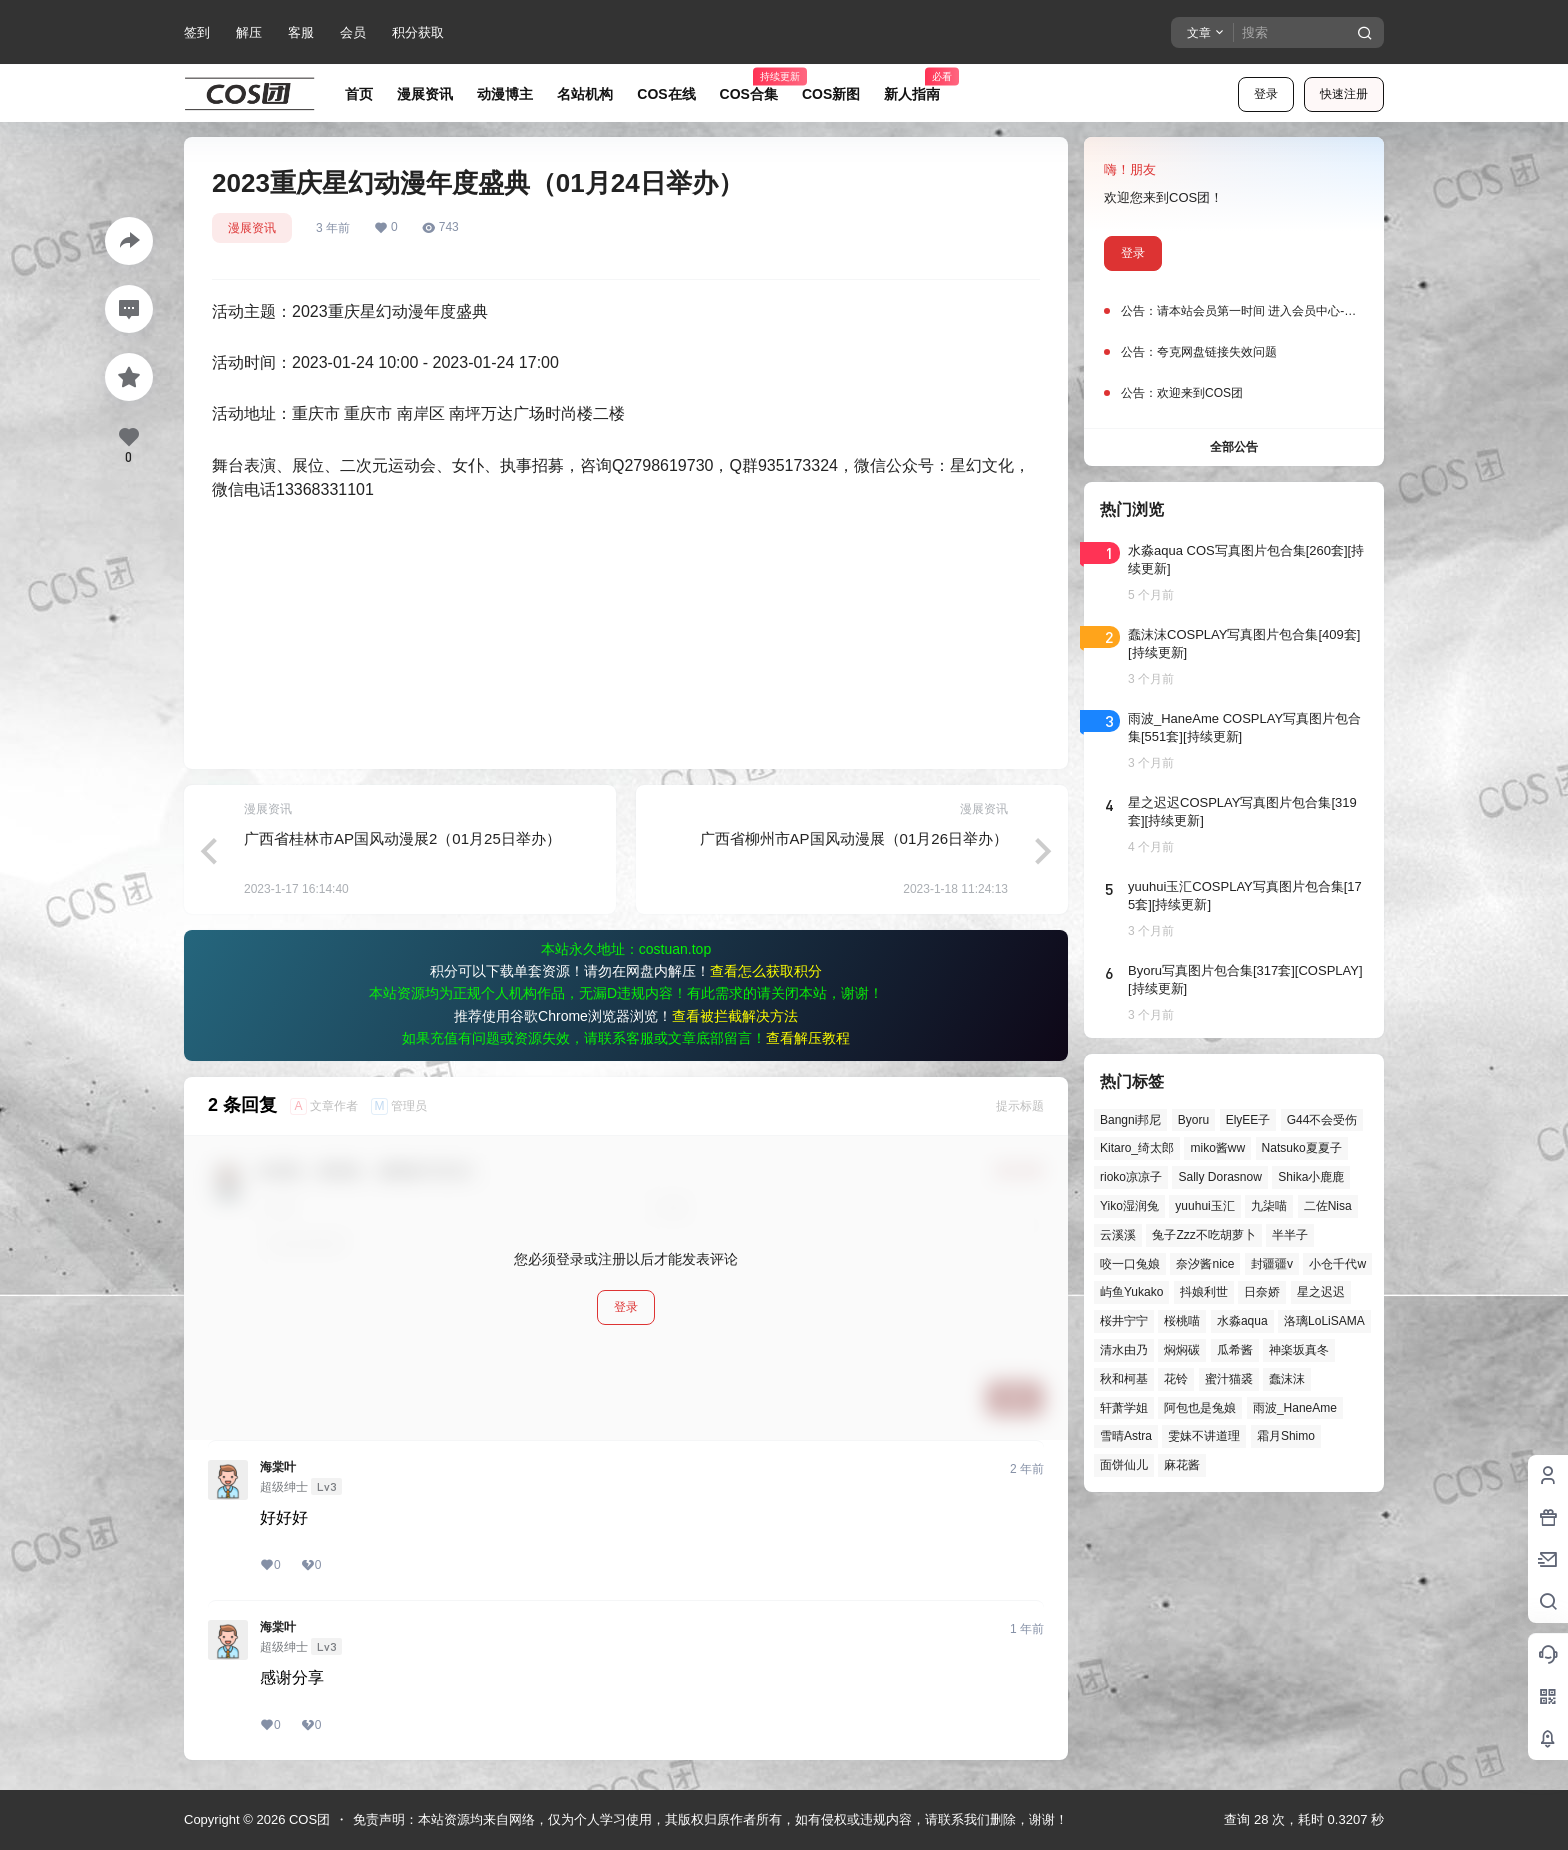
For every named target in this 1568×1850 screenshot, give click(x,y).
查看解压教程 (808, 1038)
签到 (197, 32)
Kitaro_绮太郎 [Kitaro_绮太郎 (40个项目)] (1137, 1148)
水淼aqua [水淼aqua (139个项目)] (1242, 1321)
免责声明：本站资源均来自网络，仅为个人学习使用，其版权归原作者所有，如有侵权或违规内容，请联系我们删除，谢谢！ (710, 1819)
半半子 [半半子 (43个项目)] (1290, 1235)
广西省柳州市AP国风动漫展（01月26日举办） (854, 838)
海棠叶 (278, 1467)
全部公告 (1234, 447)
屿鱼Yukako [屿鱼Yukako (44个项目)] (1131, 1292)
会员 (353, 32)
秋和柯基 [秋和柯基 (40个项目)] (1124, 1379)
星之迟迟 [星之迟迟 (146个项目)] (1321, 1292)
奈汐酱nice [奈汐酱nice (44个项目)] (1205, 1264)
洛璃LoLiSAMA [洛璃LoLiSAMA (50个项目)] (1324, 1321)
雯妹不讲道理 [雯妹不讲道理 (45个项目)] (1204, 1436)
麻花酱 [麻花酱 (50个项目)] (1182, 1465)
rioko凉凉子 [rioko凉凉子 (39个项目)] (1131, 1177)
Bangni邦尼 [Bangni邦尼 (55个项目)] (1130, 1120)
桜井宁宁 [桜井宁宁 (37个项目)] (1124, 1321)
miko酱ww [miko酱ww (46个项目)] (1217, 1148)
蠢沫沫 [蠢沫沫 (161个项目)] (1287, 1379)
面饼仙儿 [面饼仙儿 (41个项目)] (1124, 1465)
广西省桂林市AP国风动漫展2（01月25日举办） (402, 838)
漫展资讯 (252, 228)
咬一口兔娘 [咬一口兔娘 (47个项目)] (1130, 1264)
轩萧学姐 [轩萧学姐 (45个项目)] (1124, 1408)
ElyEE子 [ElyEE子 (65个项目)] (1248, 1120)
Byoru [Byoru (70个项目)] (1193, 1120)
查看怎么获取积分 (766, 971)
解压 (249, 32)
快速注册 (1344, 94)
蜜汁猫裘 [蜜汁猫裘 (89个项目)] (1229, 1379)
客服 (301, 32)
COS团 (307, 1819)
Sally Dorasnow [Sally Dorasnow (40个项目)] (1219, 1177)
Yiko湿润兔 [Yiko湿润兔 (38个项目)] (1129, 1206)
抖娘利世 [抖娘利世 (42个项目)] (1204, 1292)
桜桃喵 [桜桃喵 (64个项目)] (1182, 1321)
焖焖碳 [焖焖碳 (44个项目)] (1182, 1350)
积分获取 (418, 32)
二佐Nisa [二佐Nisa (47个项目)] (1328, 1206)
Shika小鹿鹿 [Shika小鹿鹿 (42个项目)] (1311, 1177)
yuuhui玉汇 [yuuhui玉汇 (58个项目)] (1204, 1206)
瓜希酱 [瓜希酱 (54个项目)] (1235, 1350)
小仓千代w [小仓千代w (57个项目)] (1337, 1264)
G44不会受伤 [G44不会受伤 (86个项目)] (1322, 1120)
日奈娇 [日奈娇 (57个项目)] (1262, 1292)
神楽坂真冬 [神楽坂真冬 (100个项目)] (1299, 1350)
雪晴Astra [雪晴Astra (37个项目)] (1126, 1436)
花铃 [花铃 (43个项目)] (1176, 1379)
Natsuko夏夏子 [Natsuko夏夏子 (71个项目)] (1302, 1148)
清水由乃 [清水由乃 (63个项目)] (1124, 1350)
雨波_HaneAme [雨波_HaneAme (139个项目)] (1295, 1408)
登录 (1266, 94)
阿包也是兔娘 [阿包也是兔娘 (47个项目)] (1200, 1408)
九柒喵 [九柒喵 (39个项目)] (1269, 1206)
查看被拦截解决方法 (735, 1016)
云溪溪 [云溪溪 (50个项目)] (1118, 1235)
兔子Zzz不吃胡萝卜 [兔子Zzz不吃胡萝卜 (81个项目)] (1203, 1235)
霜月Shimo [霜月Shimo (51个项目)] (1286, 1436)
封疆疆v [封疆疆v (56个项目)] (1272, 1264)
